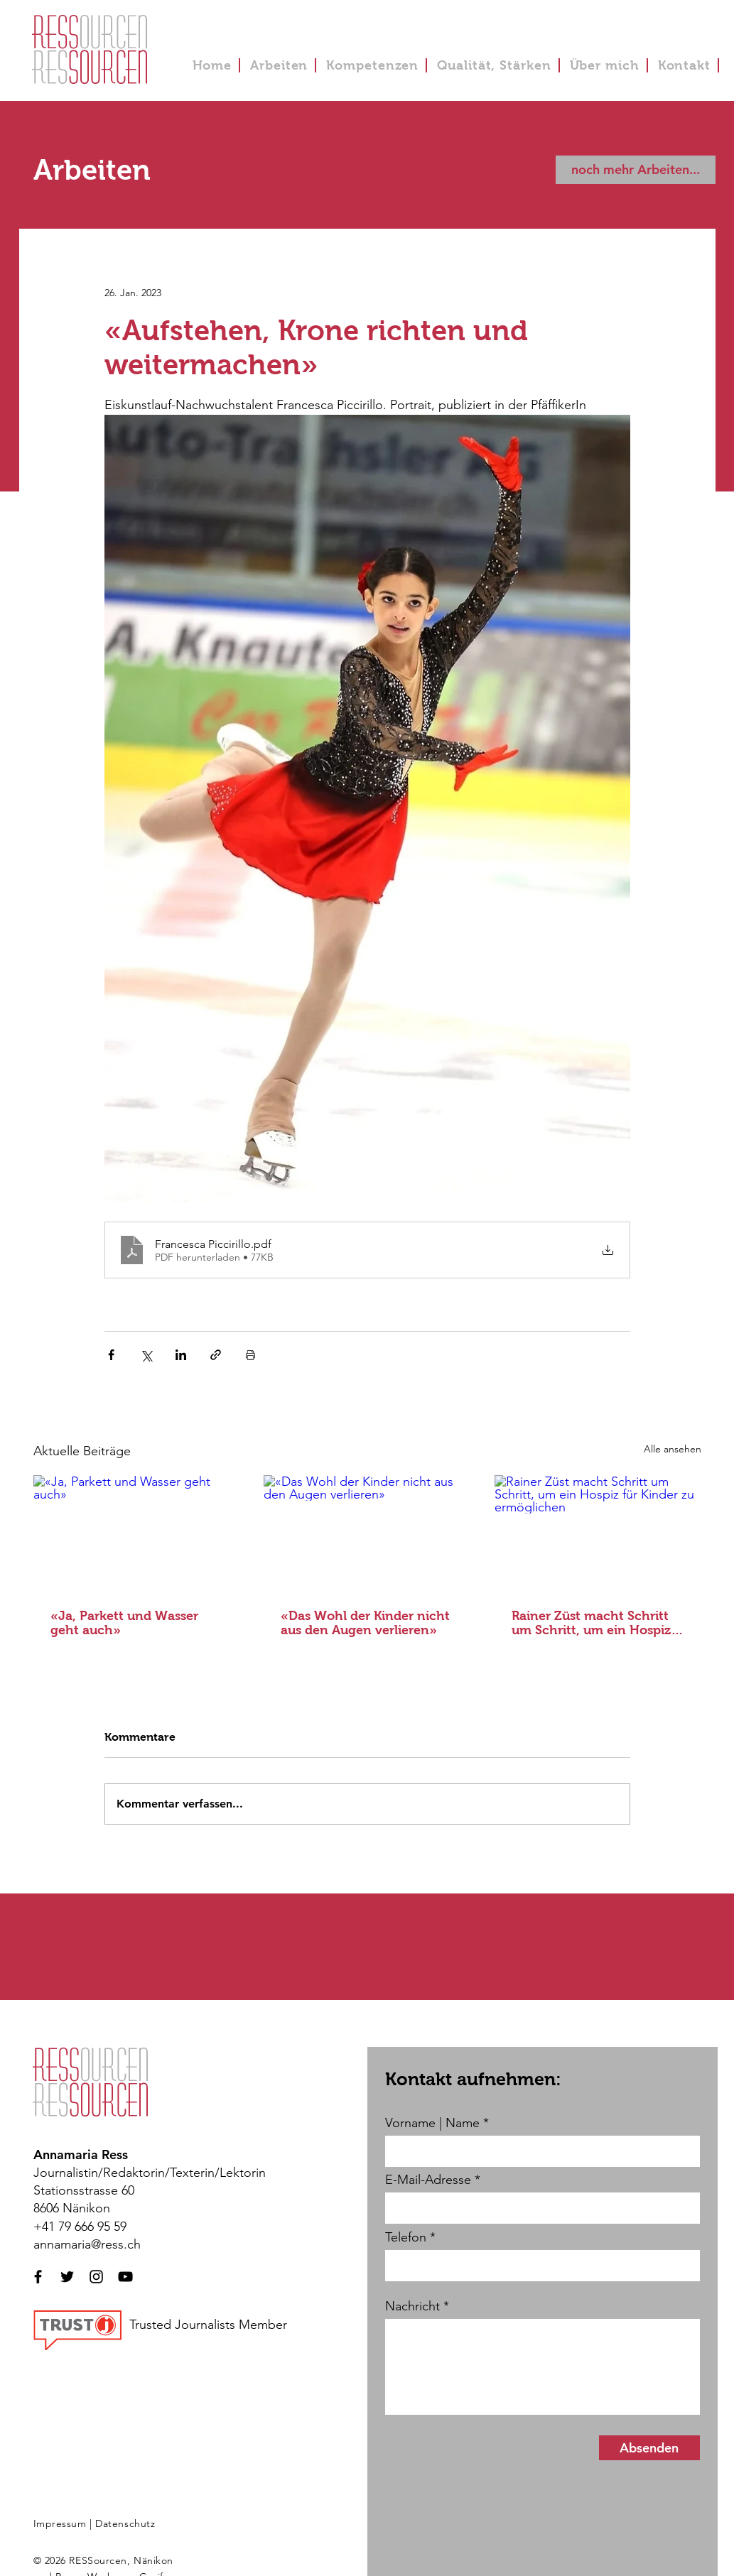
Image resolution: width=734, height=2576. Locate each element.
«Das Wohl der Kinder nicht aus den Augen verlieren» (365, 1623)
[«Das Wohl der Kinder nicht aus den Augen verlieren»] (367, 1533)
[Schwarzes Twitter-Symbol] (67, 2277)
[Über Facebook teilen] (111, 1355)
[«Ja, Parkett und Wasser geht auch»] (136, 1533)
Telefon (405, 2237)
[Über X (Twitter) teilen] (146, 1355)
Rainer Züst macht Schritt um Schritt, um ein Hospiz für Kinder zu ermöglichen (591, 1623)
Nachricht (412, 2306)
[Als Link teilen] (215, 1355)
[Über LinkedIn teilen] (181, 1355)
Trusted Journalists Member (208, 2324)
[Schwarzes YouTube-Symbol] (125, 2277)
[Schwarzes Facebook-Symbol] (38, 2277)
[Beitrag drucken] (250, 1355)
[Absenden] (649, 2447)
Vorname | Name (432, 2122)
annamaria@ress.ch (87, 2244)
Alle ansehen (672, 1448)
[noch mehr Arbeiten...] (636, 170)
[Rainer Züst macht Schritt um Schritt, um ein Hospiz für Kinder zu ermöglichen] (598, 1533)
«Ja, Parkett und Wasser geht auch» (124, 1623)
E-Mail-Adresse (428, 2179)
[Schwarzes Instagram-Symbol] (96, 2277)
